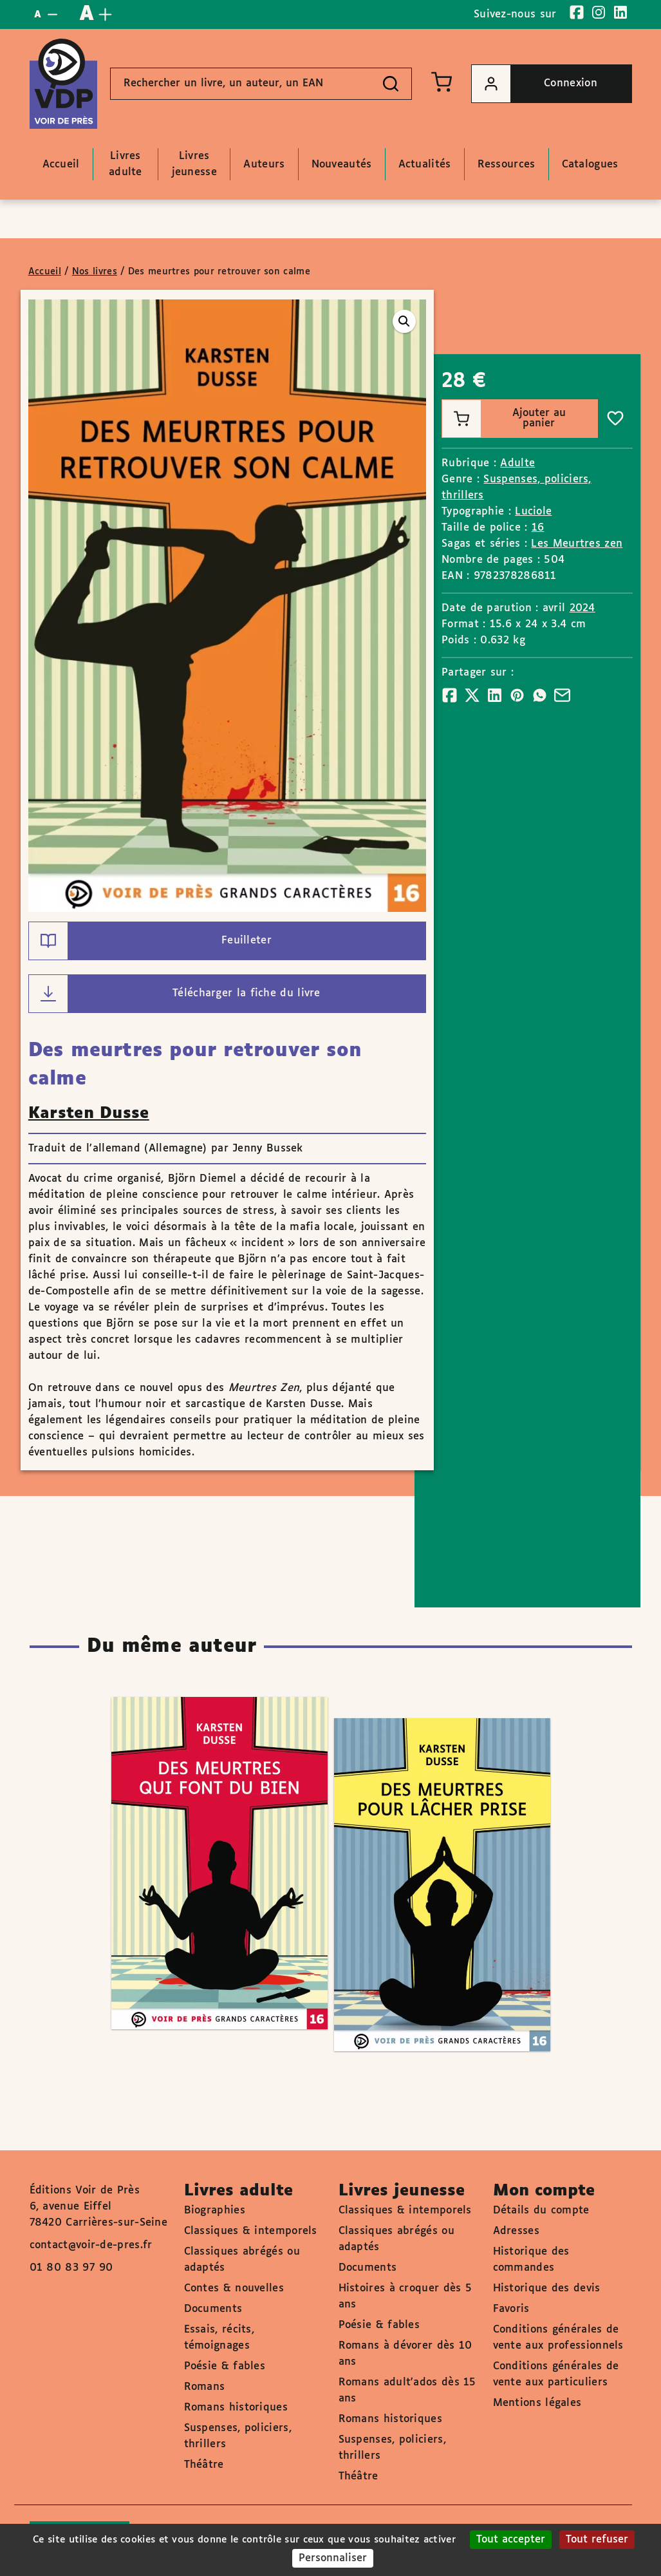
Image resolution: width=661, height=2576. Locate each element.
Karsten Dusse (88, 1113)
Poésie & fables (225, 2366)
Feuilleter (150, 941)
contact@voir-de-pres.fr (91, 2245)
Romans (204, 2387)
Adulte (517, 463)
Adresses (516, 2231)
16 (538, 527)
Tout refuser (597, 2539)
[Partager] (450, 695)
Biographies (214, 2210)
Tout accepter (510, 2539)
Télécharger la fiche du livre (175, 993)
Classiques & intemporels (250, 2231)
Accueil (44, 271)
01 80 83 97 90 (71, 2267)
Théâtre (204, 2464)
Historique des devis (546, 2288)
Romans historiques (236, 2407)
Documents (213, 2309)
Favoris (511, 2309)
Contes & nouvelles (234, 2288)
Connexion (534, 83)
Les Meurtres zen (576, 543)
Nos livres (94, 271)
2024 (582, 608)
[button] (404, 321)
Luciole (533, 511)
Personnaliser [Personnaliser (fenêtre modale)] (333, 2558)
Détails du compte (541, 2210)
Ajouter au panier (504, 418)
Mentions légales (537, 2403)
